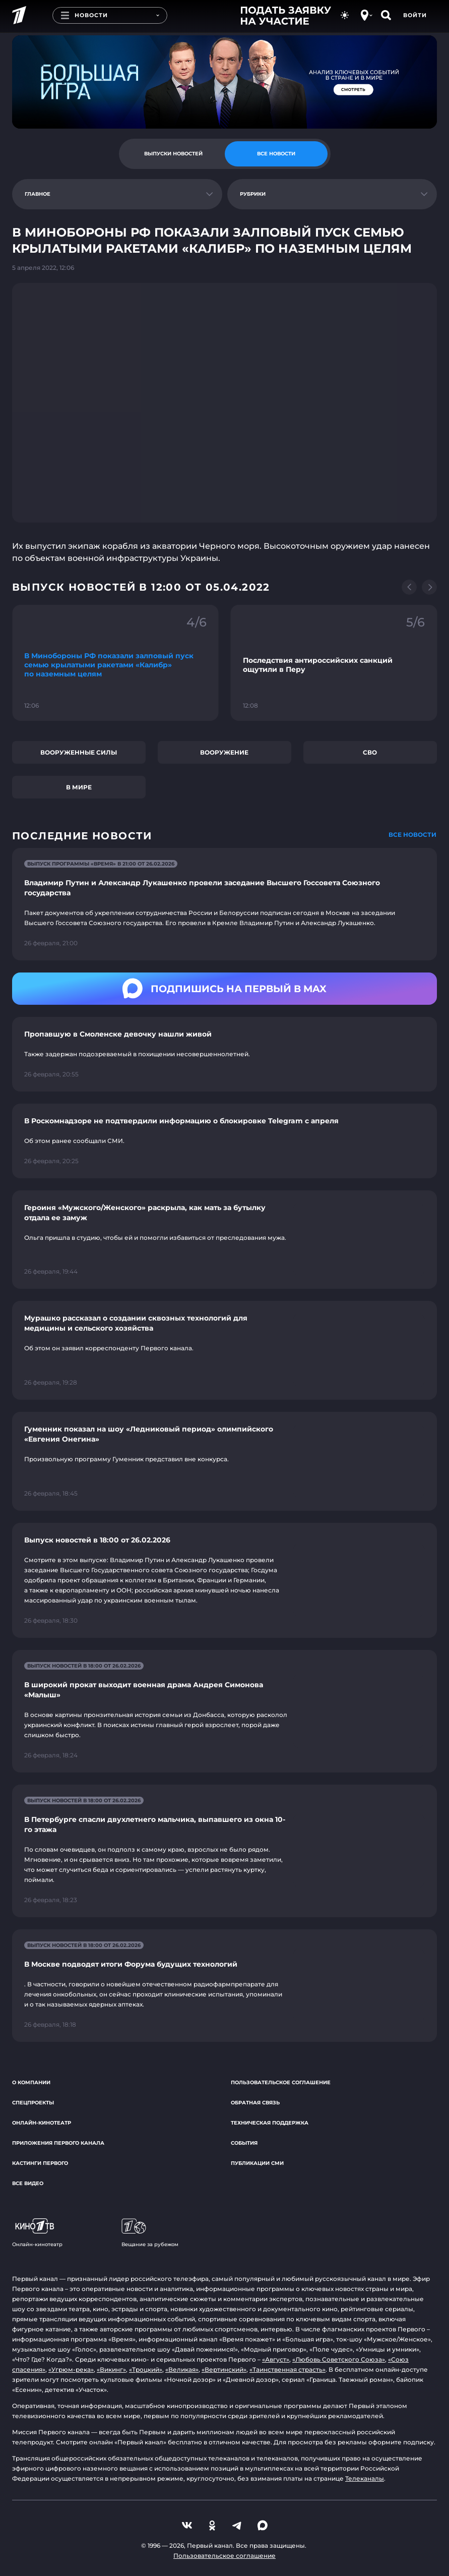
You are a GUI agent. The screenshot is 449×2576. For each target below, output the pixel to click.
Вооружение (224, 752)
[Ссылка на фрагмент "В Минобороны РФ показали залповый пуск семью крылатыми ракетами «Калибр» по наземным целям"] (115, 663)
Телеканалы (364, 2478)
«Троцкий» (145, 2369)
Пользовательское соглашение (281, 2082)
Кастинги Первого (40, 2163)
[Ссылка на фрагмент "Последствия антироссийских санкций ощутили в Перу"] (334, 663)
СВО (370, 752)
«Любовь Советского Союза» (338, 2359)
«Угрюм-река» (71, 2369)
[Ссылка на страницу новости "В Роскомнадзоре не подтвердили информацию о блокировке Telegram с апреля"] (224, 1141)
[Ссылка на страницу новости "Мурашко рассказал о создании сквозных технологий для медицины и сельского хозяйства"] (224, 1350)
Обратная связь (255, 2102)
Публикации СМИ (257, 2163)
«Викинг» (111, 2369)
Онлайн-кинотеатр (41, 2123)
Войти (415, 15)
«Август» (275, 2359)
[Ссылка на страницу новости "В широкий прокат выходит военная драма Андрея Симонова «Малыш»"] (224, 1711)
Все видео (27, 2183)
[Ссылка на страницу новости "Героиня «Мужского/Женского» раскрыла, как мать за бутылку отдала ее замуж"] (224, 1240)
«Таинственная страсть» (287, 2369)
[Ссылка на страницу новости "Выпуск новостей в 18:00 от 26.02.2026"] (224, 1580)
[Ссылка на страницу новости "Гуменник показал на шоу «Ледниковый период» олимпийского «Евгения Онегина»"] (224, 1461)
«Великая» (182, 2369)
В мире (79, 787)
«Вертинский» (224, 2369)
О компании (31, 2082)
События (244, 2143)
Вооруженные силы (78, 752)
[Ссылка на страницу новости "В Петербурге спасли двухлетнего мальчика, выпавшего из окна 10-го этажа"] (224, 1851)
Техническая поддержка (269, 2123)
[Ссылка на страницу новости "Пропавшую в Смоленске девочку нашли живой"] (224, 1054)
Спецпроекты (33, 2102)
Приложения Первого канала (58, 2143)
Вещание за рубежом (149, 2233)
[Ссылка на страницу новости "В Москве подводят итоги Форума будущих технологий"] (224, 1985)
